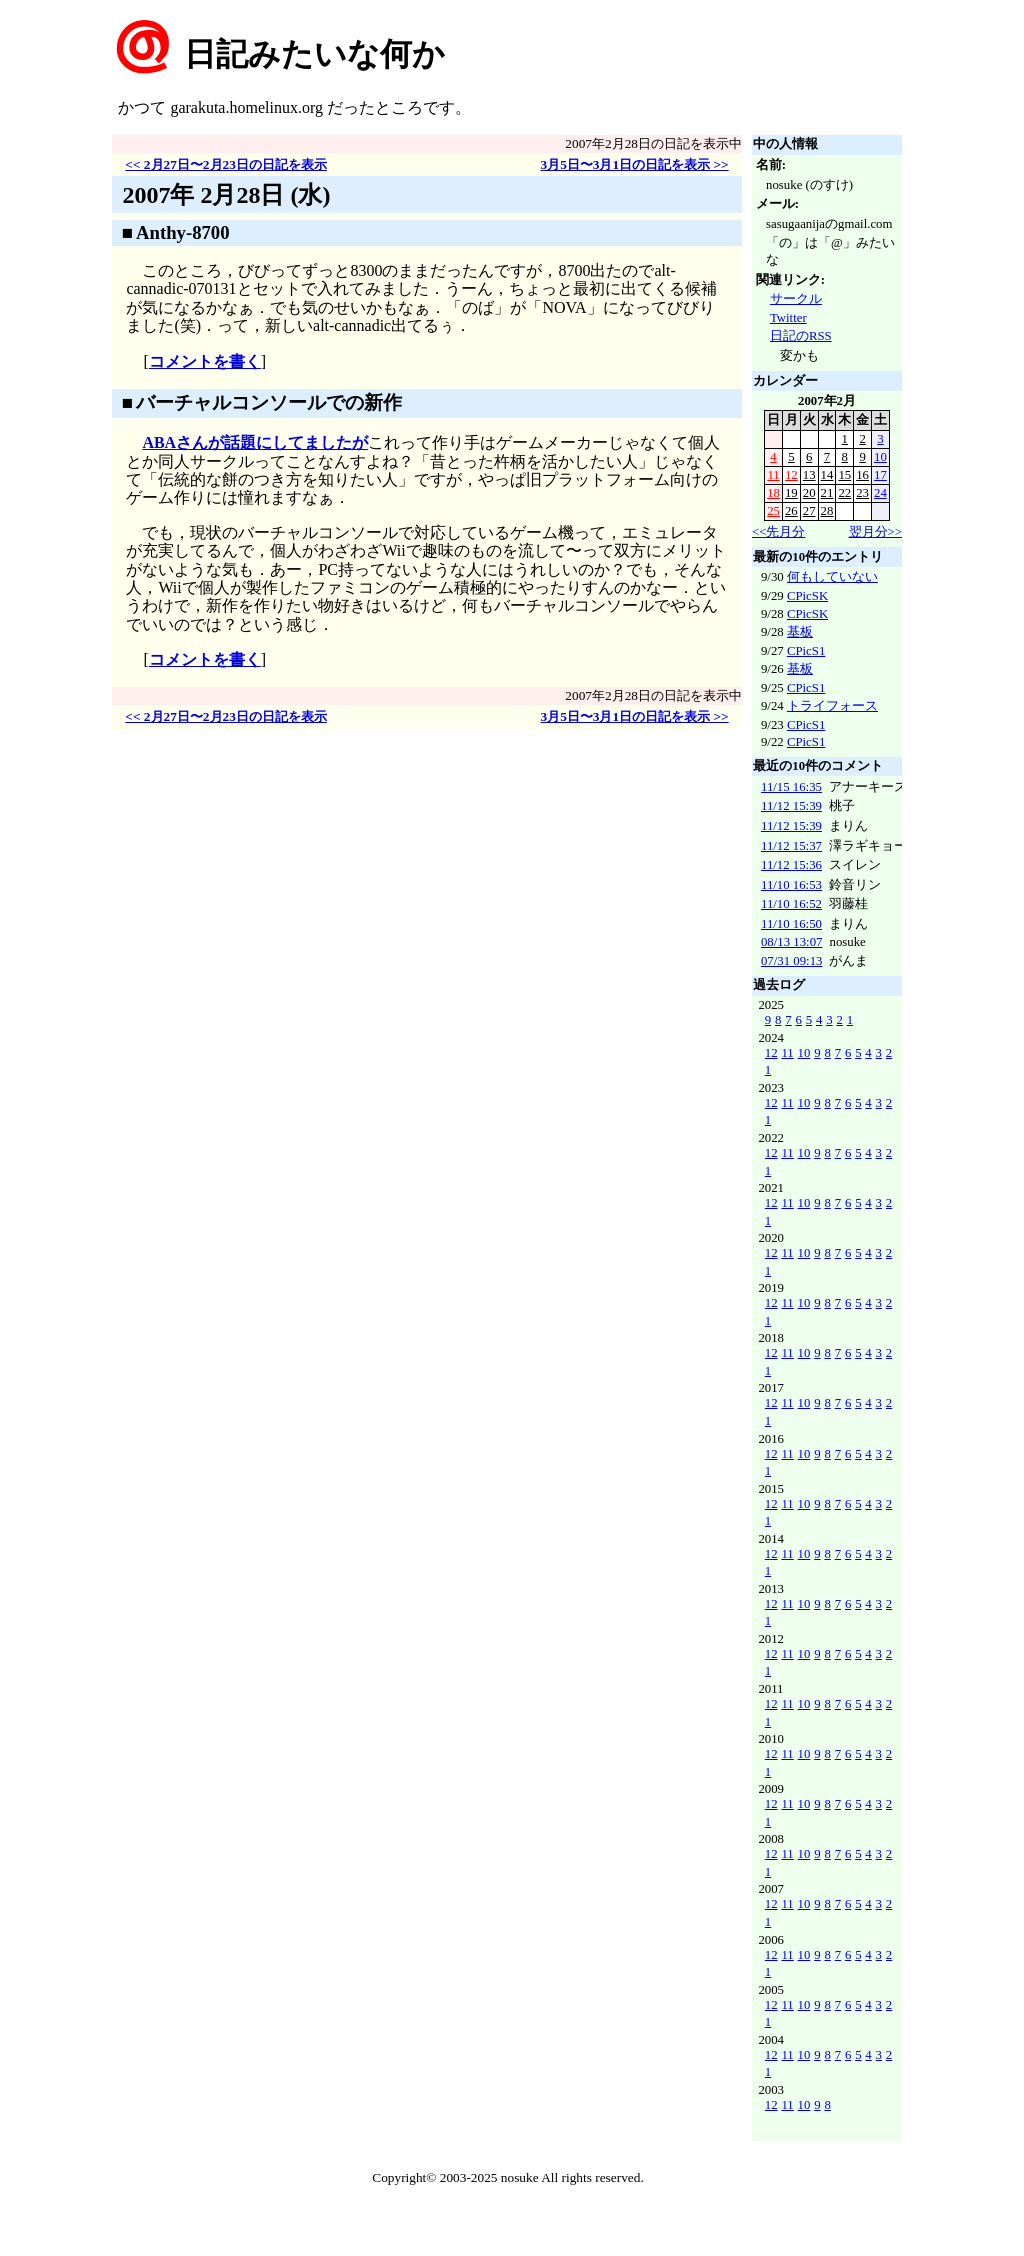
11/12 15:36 (791, 865)
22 (844, 493)
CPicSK (807, 596)
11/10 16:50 (791, 924)
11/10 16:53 (791, 885)
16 (862, 475)
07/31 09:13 (792, 961)
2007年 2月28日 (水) (226, 195)
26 (791, 511)
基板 (800, 632)
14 (827, 475)
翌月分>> (875, 532)
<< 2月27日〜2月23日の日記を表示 (226, 164)
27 (809, 511)
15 (844, 475)
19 (791, 493)
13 (809, 475)
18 (773, 493)
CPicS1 (806, 651)
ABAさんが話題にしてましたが (255, 442)
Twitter (788, 318)
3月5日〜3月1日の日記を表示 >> (634, 164)
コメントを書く (205, 361)
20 (809, 493)
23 (862, 493)
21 (827, 493)
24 (880, 493)
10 (880, 457)
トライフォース (832, 706)
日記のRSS (801, 336)
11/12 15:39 (791, 806)
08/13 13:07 (792, 942)
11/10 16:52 (791, 904)
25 (773, 511)
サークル (796, 299)
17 (880, 475)
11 (773, 475)
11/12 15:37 (791, 846)
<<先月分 (778, 532)
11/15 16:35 (791, 787)
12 (791, 475)
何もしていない (832, 577)
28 (827, 511)
